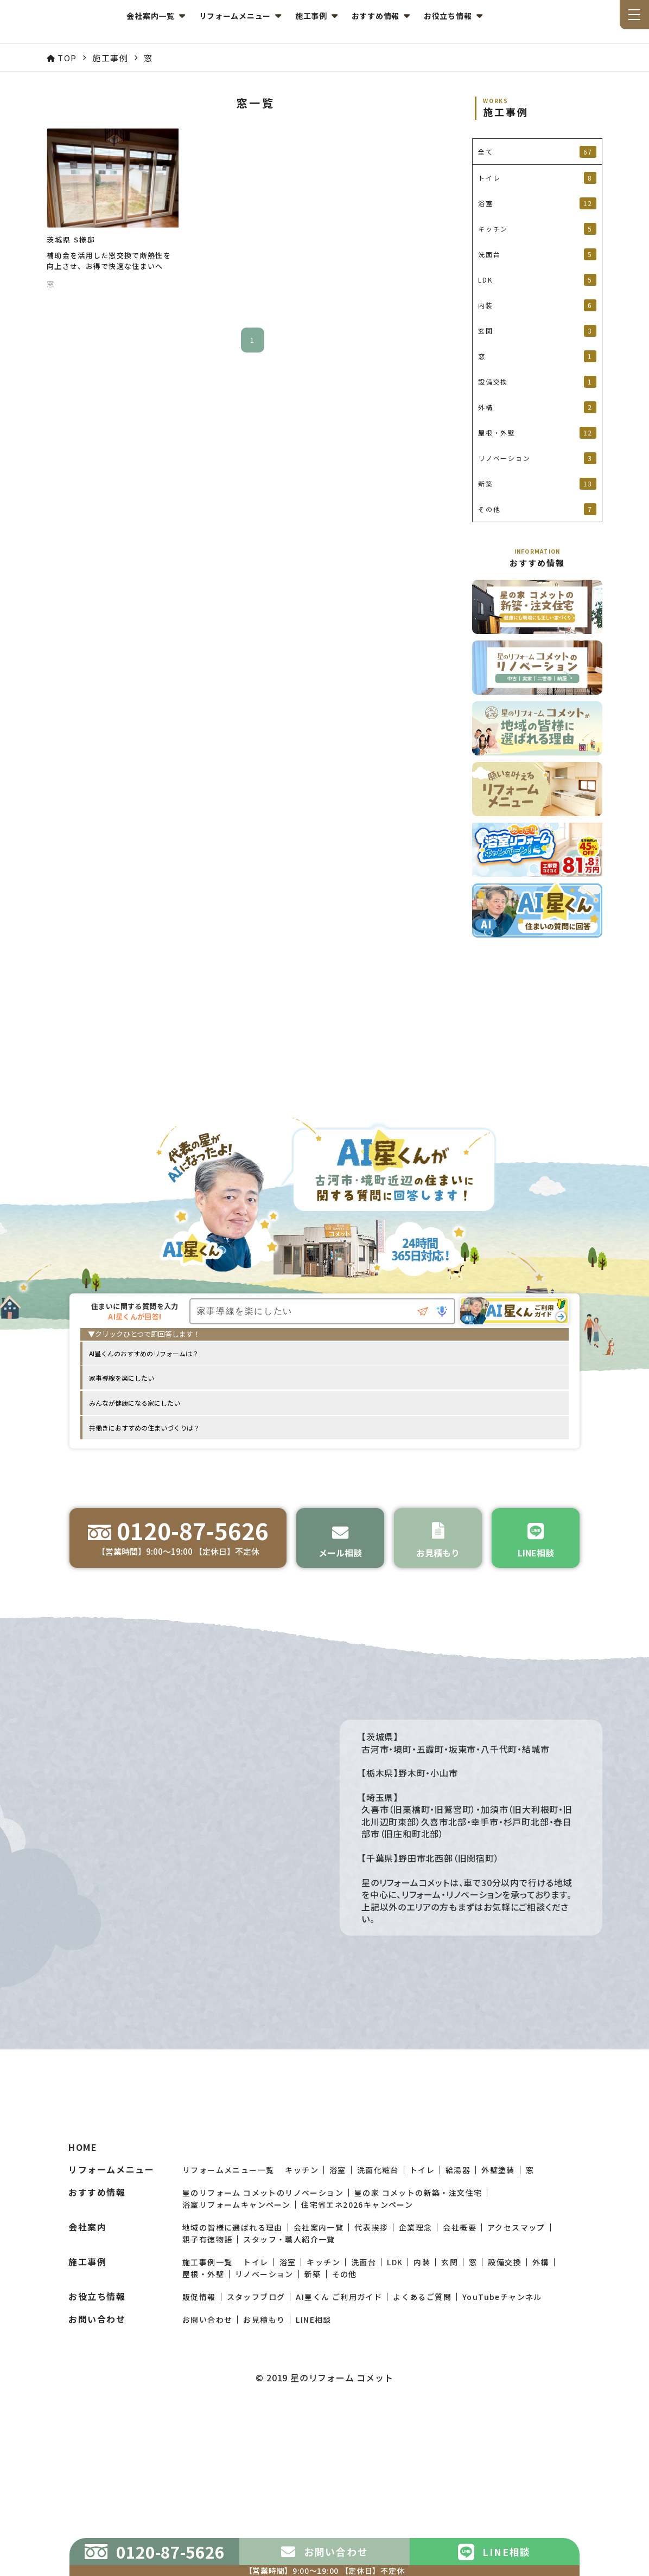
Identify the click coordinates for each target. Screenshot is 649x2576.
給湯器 (458, 2325)
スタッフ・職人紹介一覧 (289, 2394)
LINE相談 (313, 2475)
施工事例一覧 (207, 2417)
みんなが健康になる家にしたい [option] (134, 1406)
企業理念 (415, 2383)
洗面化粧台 (378, 2325)
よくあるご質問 (422, 2452)
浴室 (337, 2325)
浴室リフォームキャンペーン (236, 2360)
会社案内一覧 (318, 2383)
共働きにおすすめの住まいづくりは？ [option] (144, 1431)
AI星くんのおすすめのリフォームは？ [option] (144, 1356)
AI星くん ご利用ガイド (339, 2452)
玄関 (449, 2417)
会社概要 (459, 2383)
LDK (395, 2417)
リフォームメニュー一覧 (228, 2325)
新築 (312, 2429)
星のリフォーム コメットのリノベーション (262, 2348)
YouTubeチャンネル (502, 2452)
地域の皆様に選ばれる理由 (232, 2383)
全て (537, 152)
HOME (82, 2303)
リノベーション (264, 2429)
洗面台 (363, 2417)
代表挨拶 (371, 2383)
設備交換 (504, 2417)
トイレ (422, 2325)
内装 (421, 2417)
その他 (344, 2429)
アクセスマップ (516, 2383)
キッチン (302, 2325)
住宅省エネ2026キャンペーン (357, 2360)
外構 (540, 2417)
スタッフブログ (256, 2452)
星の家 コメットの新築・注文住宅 (418, 2348)
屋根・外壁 (203, 2429)
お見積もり (264, 2475)
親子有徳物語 (207, 2394)
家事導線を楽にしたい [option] (121, 1381)
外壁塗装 (498, 2325)
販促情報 (199, 2452)
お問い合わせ (207, 2475)
